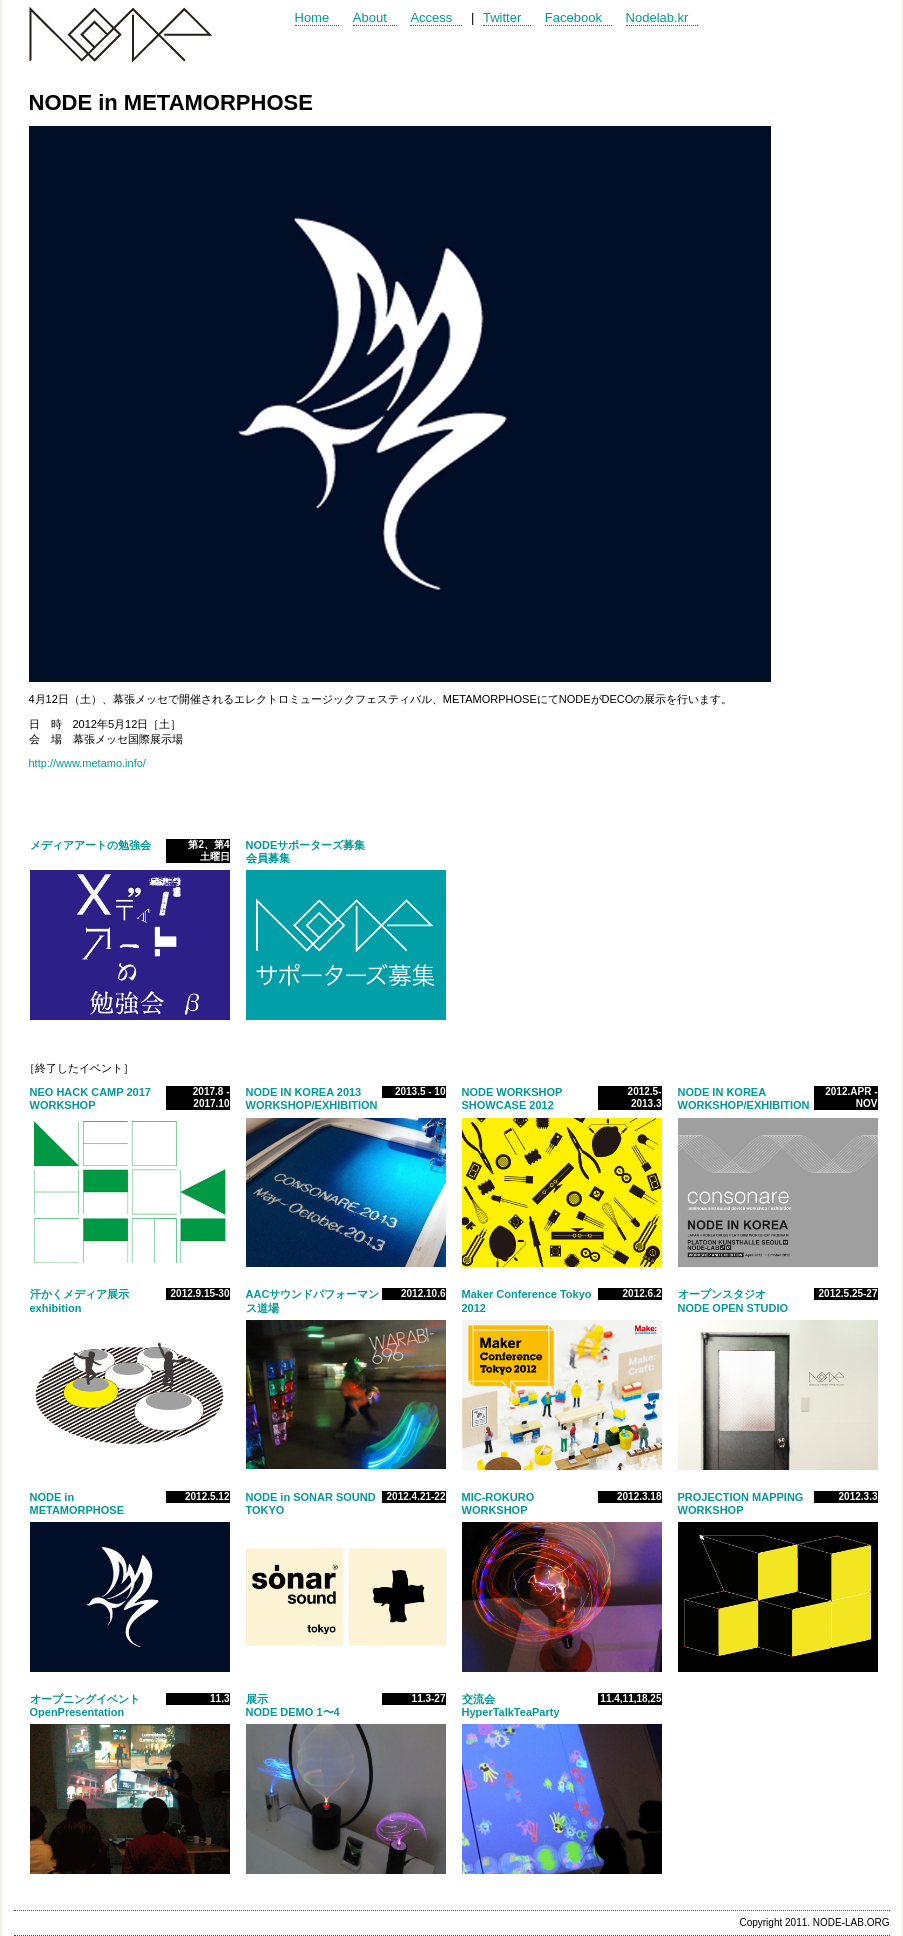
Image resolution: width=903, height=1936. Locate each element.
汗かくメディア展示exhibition (79, 1300)
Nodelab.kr (657, 17)
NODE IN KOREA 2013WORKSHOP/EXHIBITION (312, 1098)
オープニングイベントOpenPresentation (85, 1705)
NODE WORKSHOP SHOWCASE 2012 (512, 1098)
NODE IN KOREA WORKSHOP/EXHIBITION (744, 1098)
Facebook (573, 17)
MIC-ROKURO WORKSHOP (498, 1503)
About (370, 17)
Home (312, 17)
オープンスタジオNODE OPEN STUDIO (733, 1300)
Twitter (502, 17)
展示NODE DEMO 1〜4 (293, 1705)
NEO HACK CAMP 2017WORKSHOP (90, 1098)
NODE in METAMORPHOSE (77, 1503)
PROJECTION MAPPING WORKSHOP (741, 1503)
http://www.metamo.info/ (87, 763)
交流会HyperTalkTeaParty (516, 1705)
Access (431, 17)
